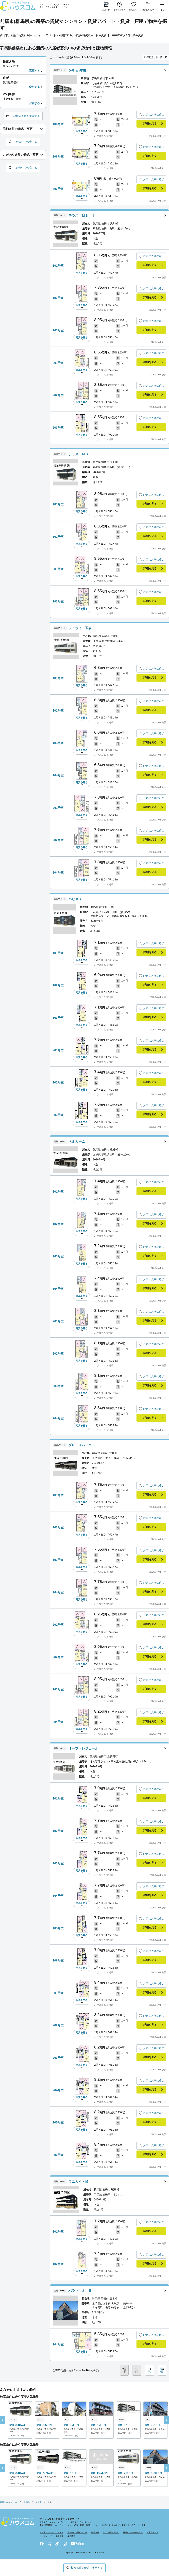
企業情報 (59, 2533)
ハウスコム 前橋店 (103, 136)
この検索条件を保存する (25, 116)
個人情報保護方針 (111, 2530)
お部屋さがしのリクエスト (51, 2530)
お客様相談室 (152, 2530)
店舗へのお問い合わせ (77, 2530)
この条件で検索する (25, 141)
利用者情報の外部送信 (133, 2530)
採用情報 (71, 2533)
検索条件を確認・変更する (87, 2567)
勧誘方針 (95, 2530)
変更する (34, 70)
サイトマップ (45, 2533)
